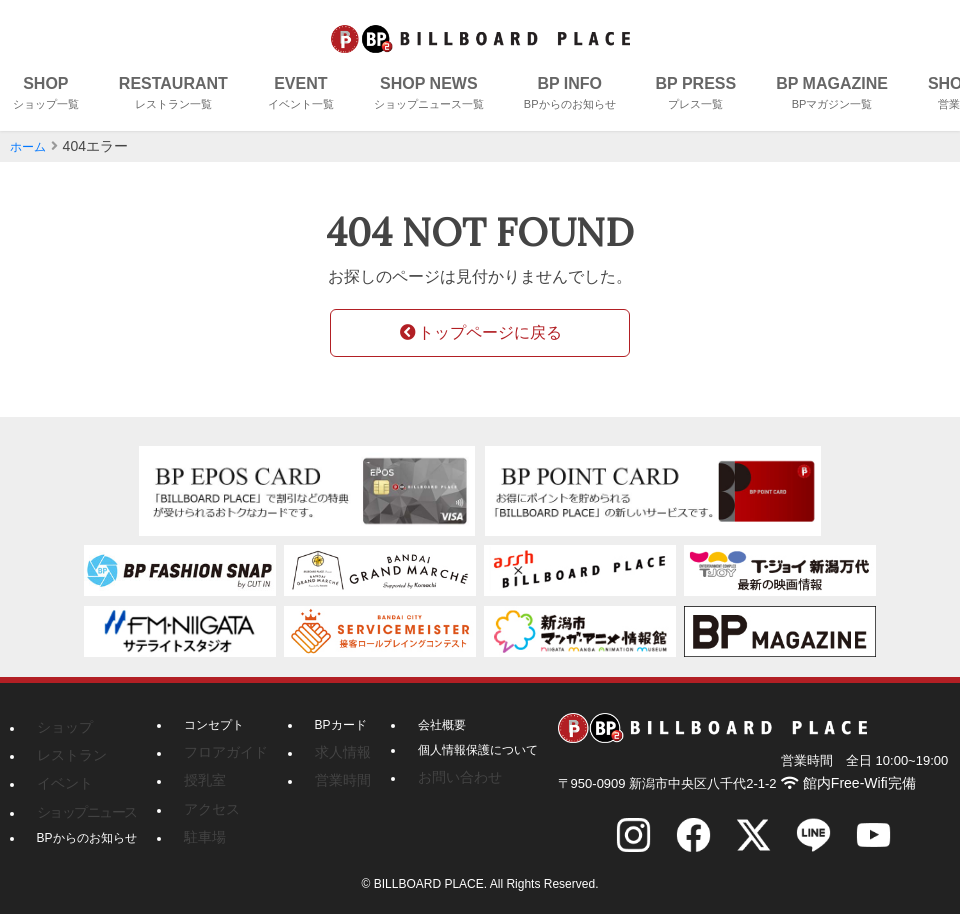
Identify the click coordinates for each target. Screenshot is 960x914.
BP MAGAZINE (832, 95)
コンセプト (214, 726)
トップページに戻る (480, 332)
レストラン (67, 751)
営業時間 (327, 776)
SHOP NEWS (429, 95)
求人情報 (327, 751)
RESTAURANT (173, 95)
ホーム (31, 146)
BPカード (329, 726)
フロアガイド (220, 751)
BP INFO (570, 95)
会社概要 (426, 726)
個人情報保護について (462, 751)
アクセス (208, 801)
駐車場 (202, 826)
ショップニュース (79, 801)
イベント (61, 776)
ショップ (61, 726)
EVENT (301, 95)
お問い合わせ (438, 776)
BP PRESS (696, 95)
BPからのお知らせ (87, 826)
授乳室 (202, 776)
